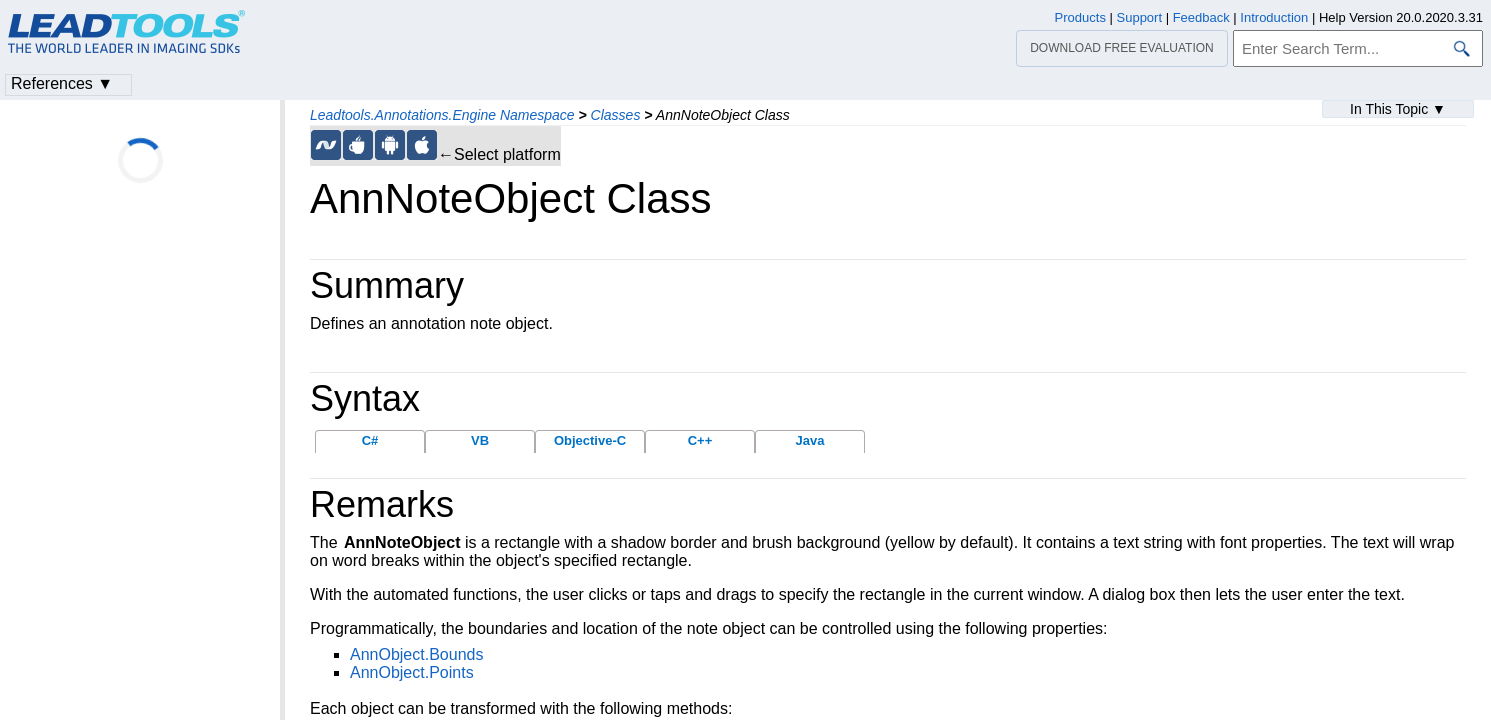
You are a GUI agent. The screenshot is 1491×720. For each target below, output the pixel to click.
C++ (700, 440)
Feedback (1201, 17)
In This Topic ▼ (1398, 109)
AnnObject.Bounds (416, 654)
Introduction (1274, 17)
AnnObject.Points (412, 672)
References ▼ (62, 83)
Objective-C (590, 440)
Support (1140, 17)
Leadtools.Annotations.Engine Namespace (442, 115)
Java (810, 440)
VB (480, 440)
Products (1080, 17)
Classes (616, 115)
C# (370, 440)
